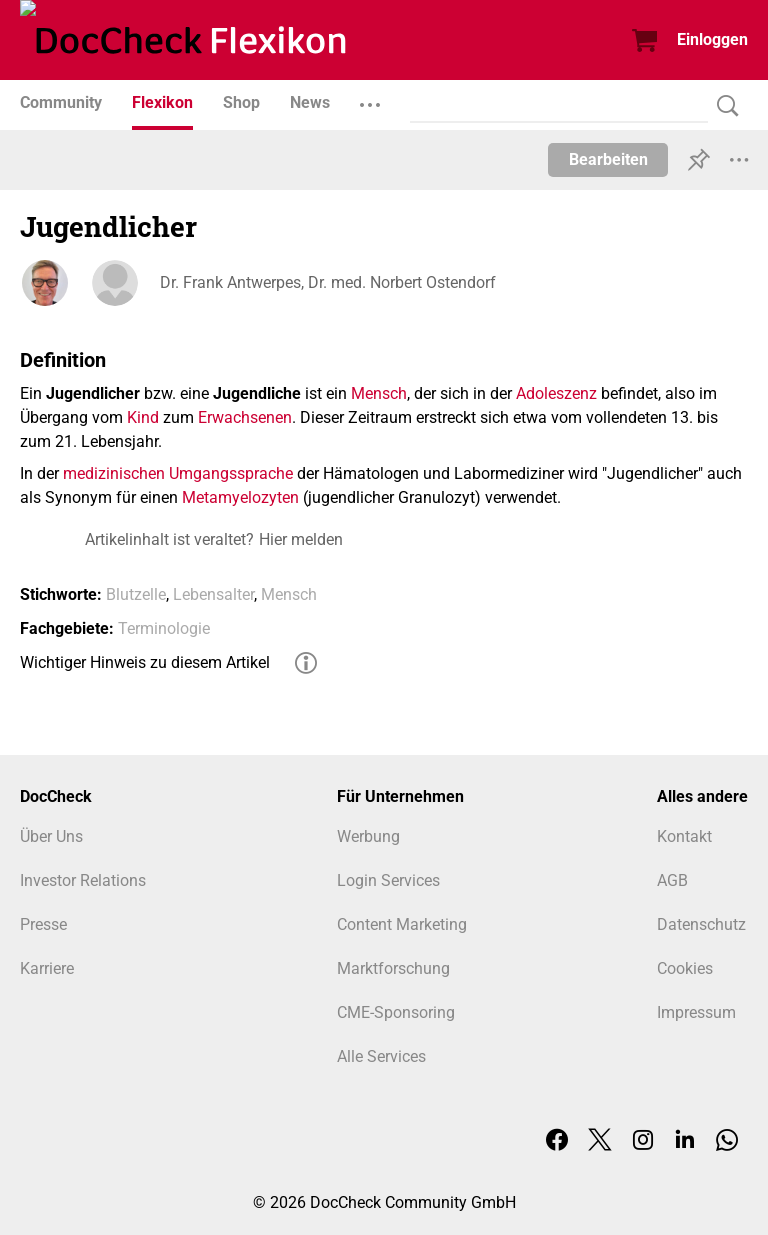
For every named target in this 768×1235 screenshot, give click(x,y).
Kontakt (684, 836)
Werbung (368, 836)
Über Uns (51, 836)
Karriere (47, 968)
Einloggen (712, 39)
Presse (43, 924)
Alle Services (381, 1056)
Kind (143, 417)
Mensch (379, 393)
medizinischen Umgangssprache (178, 473)
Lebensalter (213, 594)
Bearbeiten (608, 159)
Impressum (696, 1012)
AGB (672, 880)
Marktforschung (393, 968)
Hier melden (301, 539)
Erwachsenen (245, 417)
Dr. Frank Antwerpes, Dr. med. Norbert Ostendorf (328, 282)
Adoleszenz (556, 393)
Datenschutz (701, 924)
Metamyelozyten (240, 497)
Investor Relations (83, 880)
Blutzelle (136, 594)
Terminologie (164, 628)
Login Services (388, 880)
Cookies (685, 968)
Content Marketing (402, 924)
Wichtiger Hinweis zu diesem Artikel (145, 662)
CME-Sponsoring (396, 1012)
